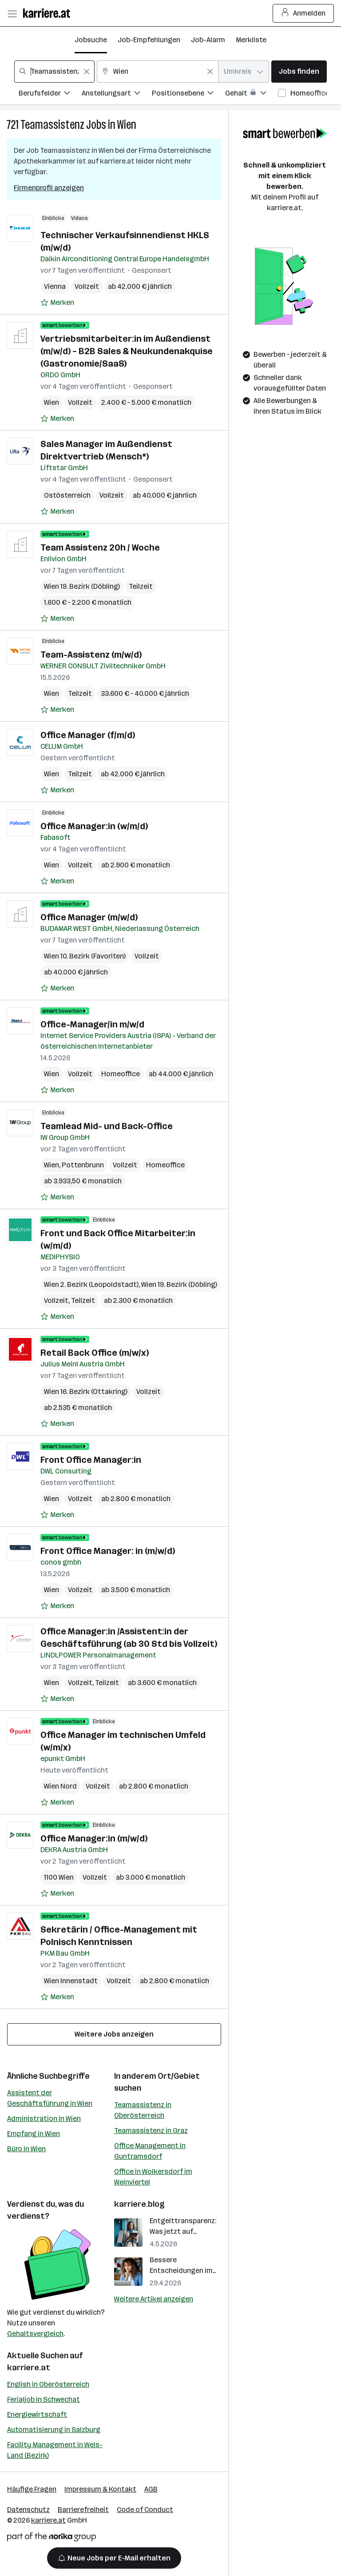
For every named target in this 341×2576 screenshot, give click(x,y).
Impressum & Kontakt (100, 2489)
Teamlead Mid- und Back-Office (106, 1126)
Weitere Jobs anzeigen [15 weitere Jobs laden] (114, 2034)
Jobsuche (91, 40)
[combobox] (54, 71)
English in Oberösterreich (48, 2384)
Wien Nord (60, 1786)
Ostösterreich (67, 495)
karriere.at (28, 2367)
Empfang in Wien (33, 2133)
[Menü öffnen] (12, 13)
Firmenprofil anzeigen (49, 188)
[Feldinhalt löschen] (87, 71)
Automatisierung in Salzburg (53, 2429)
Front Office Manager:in (90, 1459)
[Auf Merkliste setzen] (57, 302)
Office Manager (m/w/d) (89, 917)
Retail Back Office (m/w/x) (94, 1352)
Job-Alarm (208, 40)
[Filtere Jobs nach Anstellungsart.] (117, 94)
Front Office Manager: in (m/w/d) (107, 1551)
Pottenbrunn (83, 1165)
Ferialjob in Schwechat (43, 2399)
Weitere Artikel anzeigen (153, 2299)
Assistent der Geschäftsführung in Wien (49, 2098)
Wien (126, 124)
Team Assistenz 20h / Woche (100, 547)
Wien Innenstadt (71, 1981)
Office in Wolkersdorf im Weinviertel (153, 2176)
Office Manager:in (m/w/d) (93, 1838)
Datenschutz (28, 2509)
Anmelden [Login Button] (303, 13)
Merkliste (251, 40)
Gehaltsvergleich (35, 2333)
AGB (151, 2489)
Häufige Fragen (31, 2489)
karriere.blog (139, 2204)
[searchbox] (54, 71)
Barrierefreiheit (83, 2509)
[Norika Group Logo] (51, 2538)
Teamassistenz (52, 124)
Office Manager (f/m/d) (87, 735)
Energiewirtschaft (37, 2414)
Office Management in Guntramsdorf (150, 2151)
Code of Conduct (145, 2509)
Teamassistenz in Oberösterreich (142, 2110)
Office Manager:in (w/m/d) (94, 826)
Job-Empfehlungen (149, 40)
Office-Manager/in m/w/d (92, 1024)
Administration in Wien (44, 2118)
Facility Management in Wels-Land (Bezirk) (55, 2450)
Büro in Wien (26, 2149)
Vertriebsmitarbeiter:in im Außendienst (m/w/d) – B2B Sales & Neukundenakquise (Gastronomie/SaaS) (126, 351)
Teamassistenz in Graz (151, 2130)
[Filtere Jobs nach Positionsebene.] (188, 94)
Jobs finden (299, 71)
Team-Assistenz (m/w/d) (91, 654)
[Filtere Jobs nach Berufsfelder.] (50, 94)
